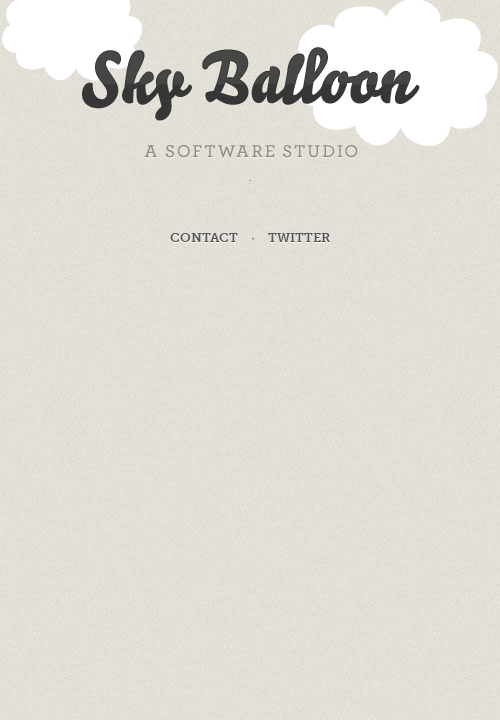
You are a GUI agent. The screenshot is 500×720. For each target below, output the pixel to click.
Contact (204, 237)
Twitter (299, 237)
